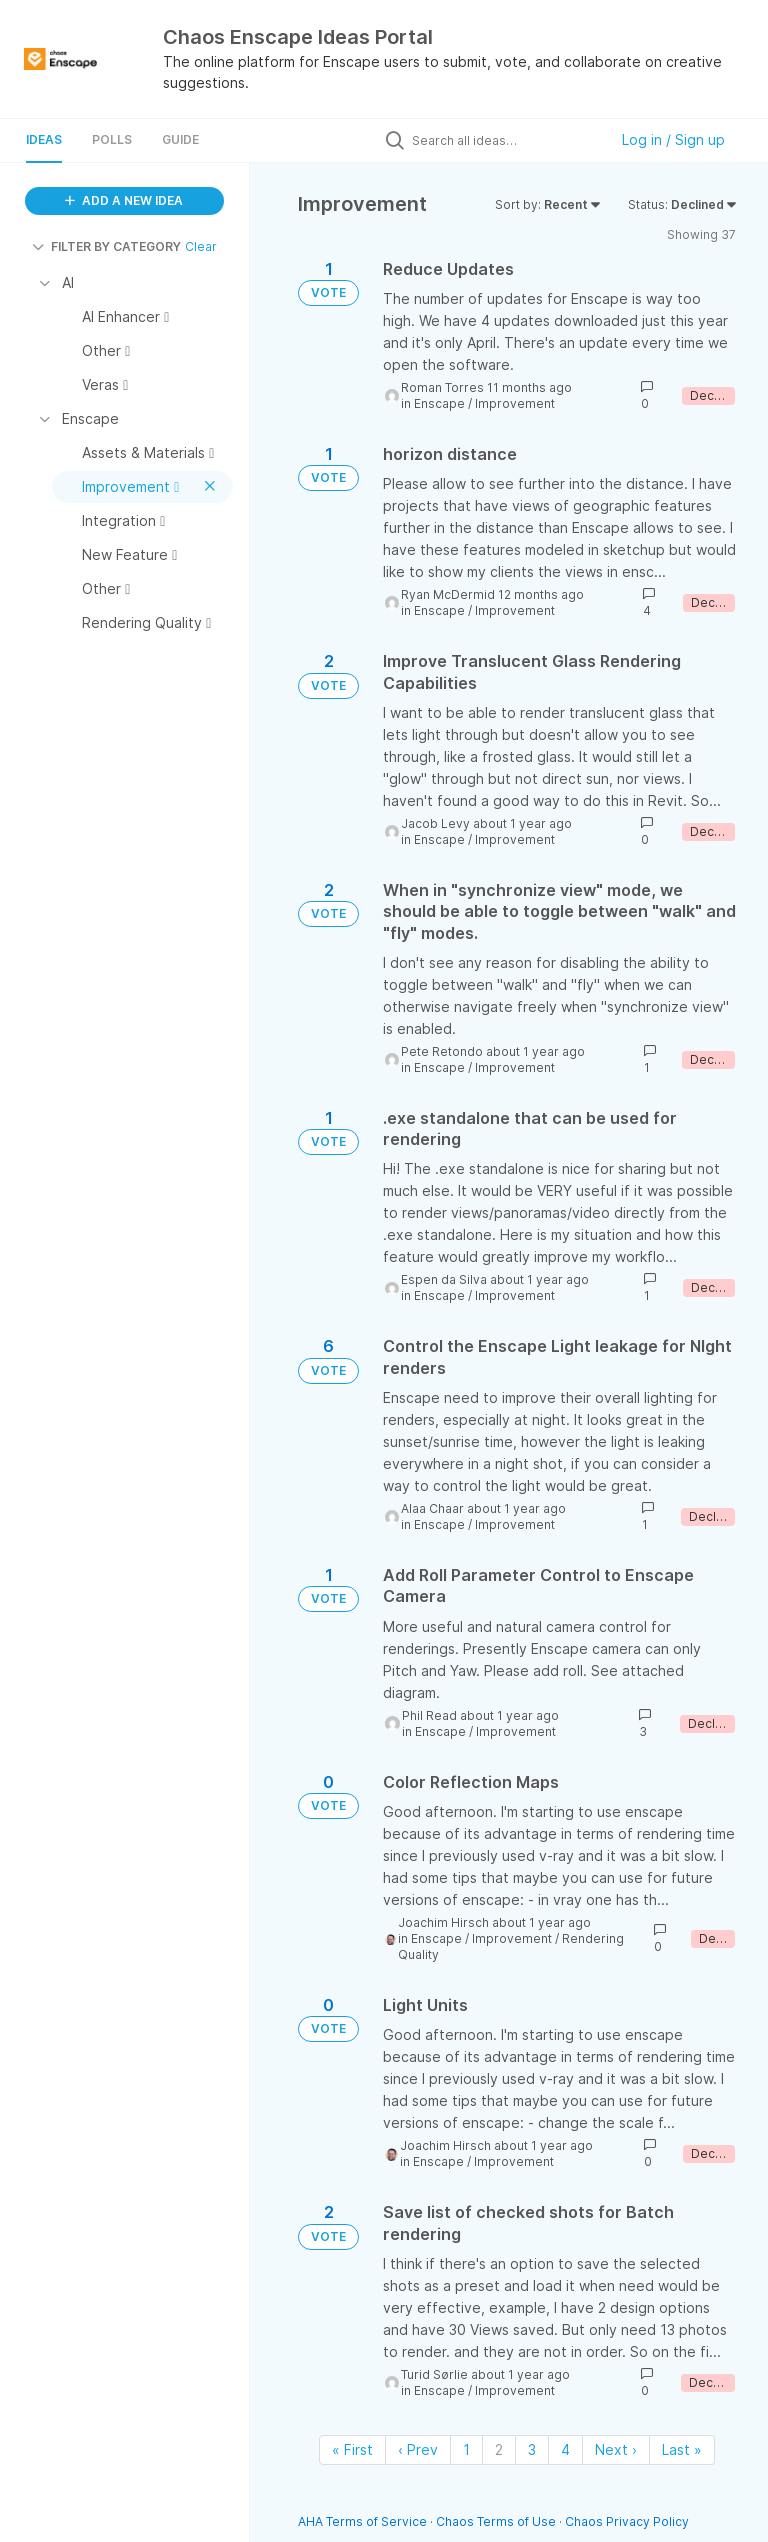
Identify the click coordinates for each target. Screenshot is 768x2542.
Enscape (439, 403)
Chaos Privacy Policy (627, 2521)
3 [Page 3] (532, 2449)
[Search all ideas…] (505, 140)
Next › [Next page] (616, 2449)
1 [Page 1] (466, 2449)
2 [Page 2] (499, 2449)
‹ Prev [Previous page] (418, 2449)
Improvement (515, 403)
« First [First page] (352, 2449)
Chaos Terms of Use (496, 2521)
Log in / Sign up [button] (673, 139)
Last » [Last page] (682, 2449)
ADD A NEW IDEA (124, 200)
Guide (180, 139)
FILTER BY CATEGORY (106, 246)
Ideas (44, 139)
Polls (112, 139)
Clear (201, 246)
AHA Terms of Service (364, 2521)
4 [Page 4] (565, 2449)
